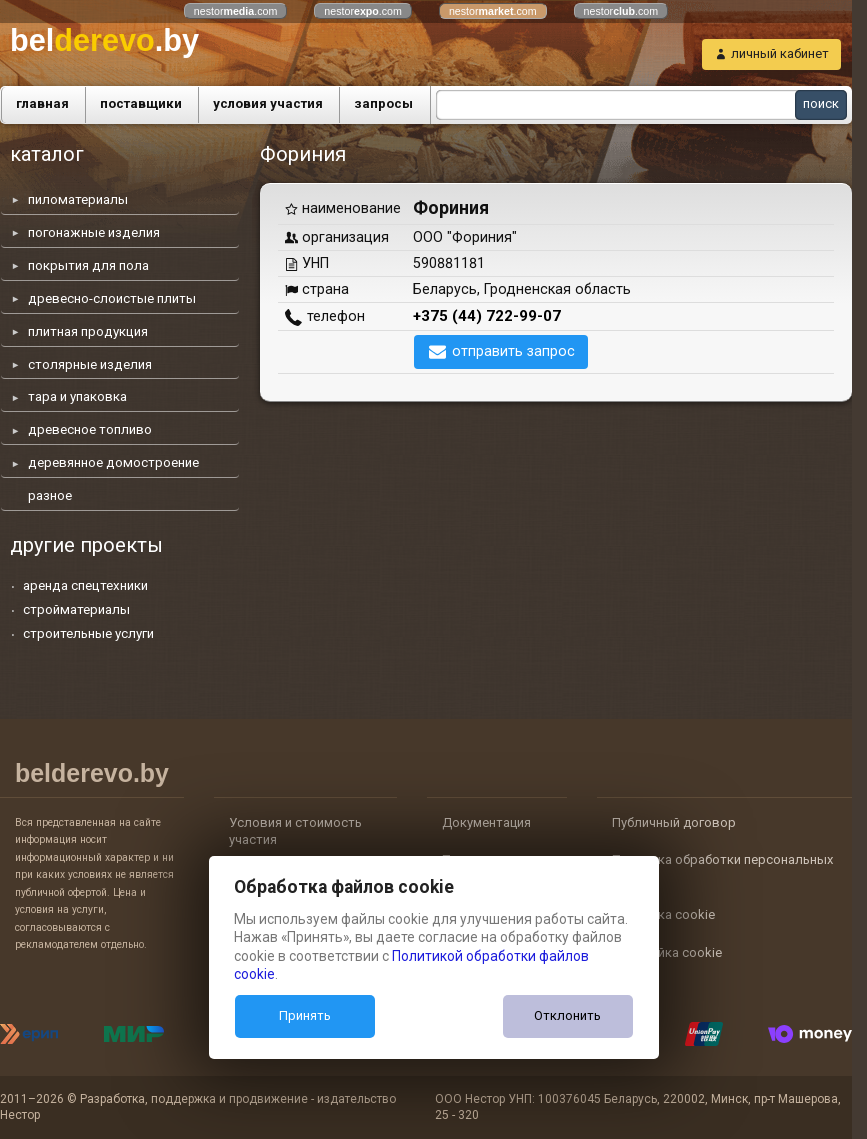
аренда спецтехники (85, 585)
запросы (383, 103)
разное (50, 495)
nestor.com (236, 11)
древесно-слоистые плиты (112, 298)
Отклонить (567, 1015)
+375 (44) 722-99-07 (487, 316)
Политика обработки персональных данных (722, 868)
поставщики (141, 103)
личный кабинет (780, 53)
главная (42, 103)
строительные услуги (88, 633)
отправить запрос (513, 351)
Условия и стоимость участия (295, 831)
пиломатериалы (78, 199)
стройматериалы (76, 609)
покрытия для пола (88, 265)
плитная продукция (88, 331)
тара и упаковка (77, 396)
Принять (305, 1015)
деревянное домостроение (113, 462)
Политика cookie (663, 914)
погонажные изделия (94, 232)
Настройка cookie (667, 952)
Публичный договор (674, 822)
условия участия (268, 103)
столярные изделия (90, 364)
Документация (486, 822)
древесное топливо (90, 429)
